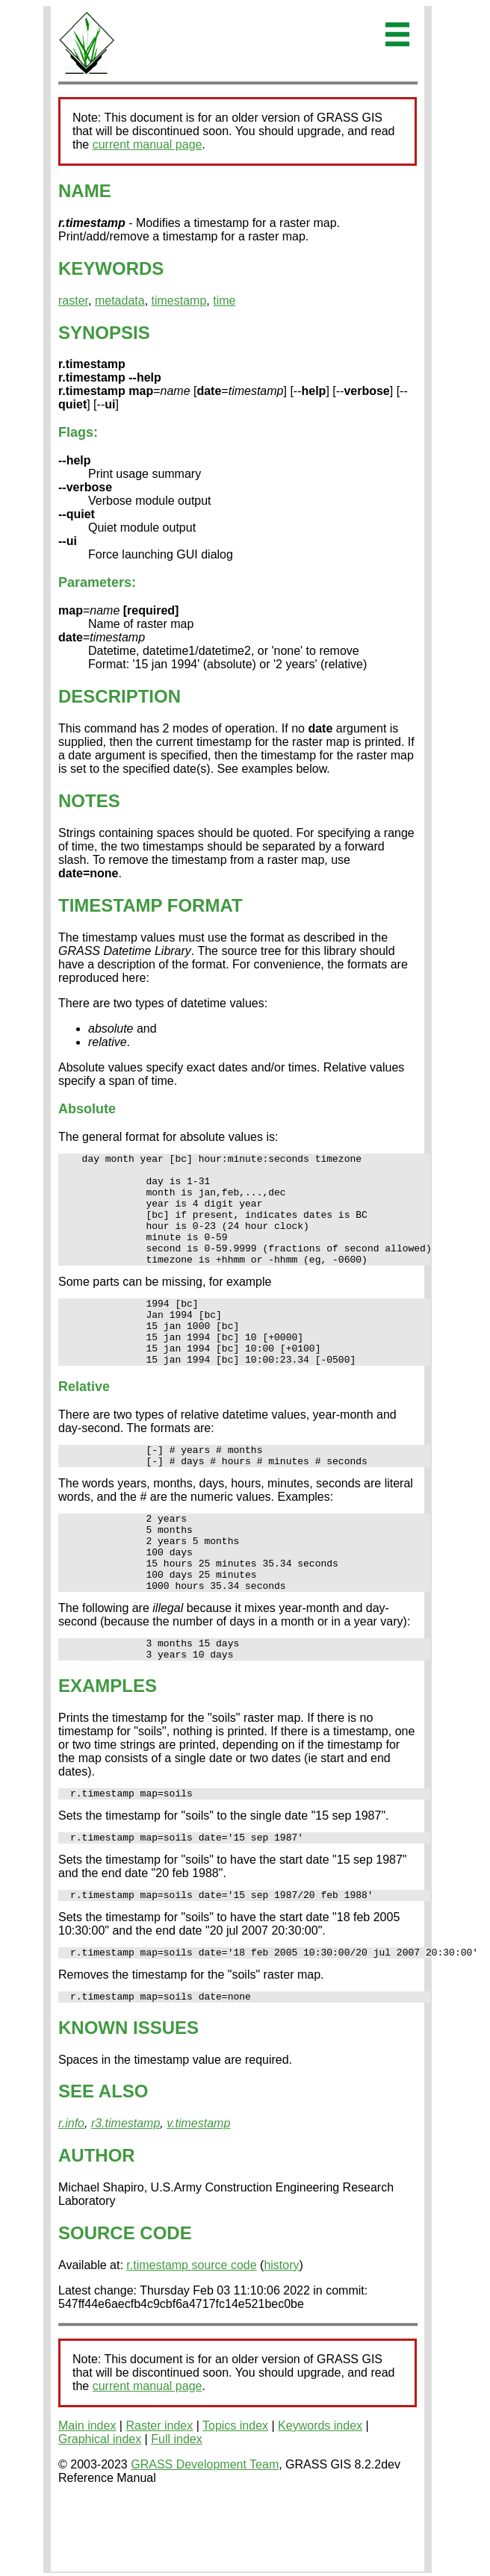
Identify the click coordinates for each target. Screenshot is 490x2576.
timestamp (179, 300)
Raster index (159, 2497)
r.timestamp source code (191, 2336)
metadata (120, 300)
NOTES (89, 801)
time (224, 300)
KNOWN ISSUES (128, 2099)
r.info (71, 2194)
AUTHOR (96, 2227)
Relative (84, 1422)
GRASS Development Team (205, 2536)
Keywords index (320, 2497)
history (281, 2336)
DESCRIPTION (119, 696)
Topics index (235, 2497)
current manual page (147, 144)
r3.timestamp (125, 2194)
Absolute (87, 1108)
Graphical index (99, 2510)
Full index (176, 2510)
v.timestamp (198, 2194)
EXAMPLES (107, 1746)
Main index (87, 2497)
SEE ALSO (103, 2163)
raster (73, 300)
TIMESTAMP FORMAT (150, 905)
